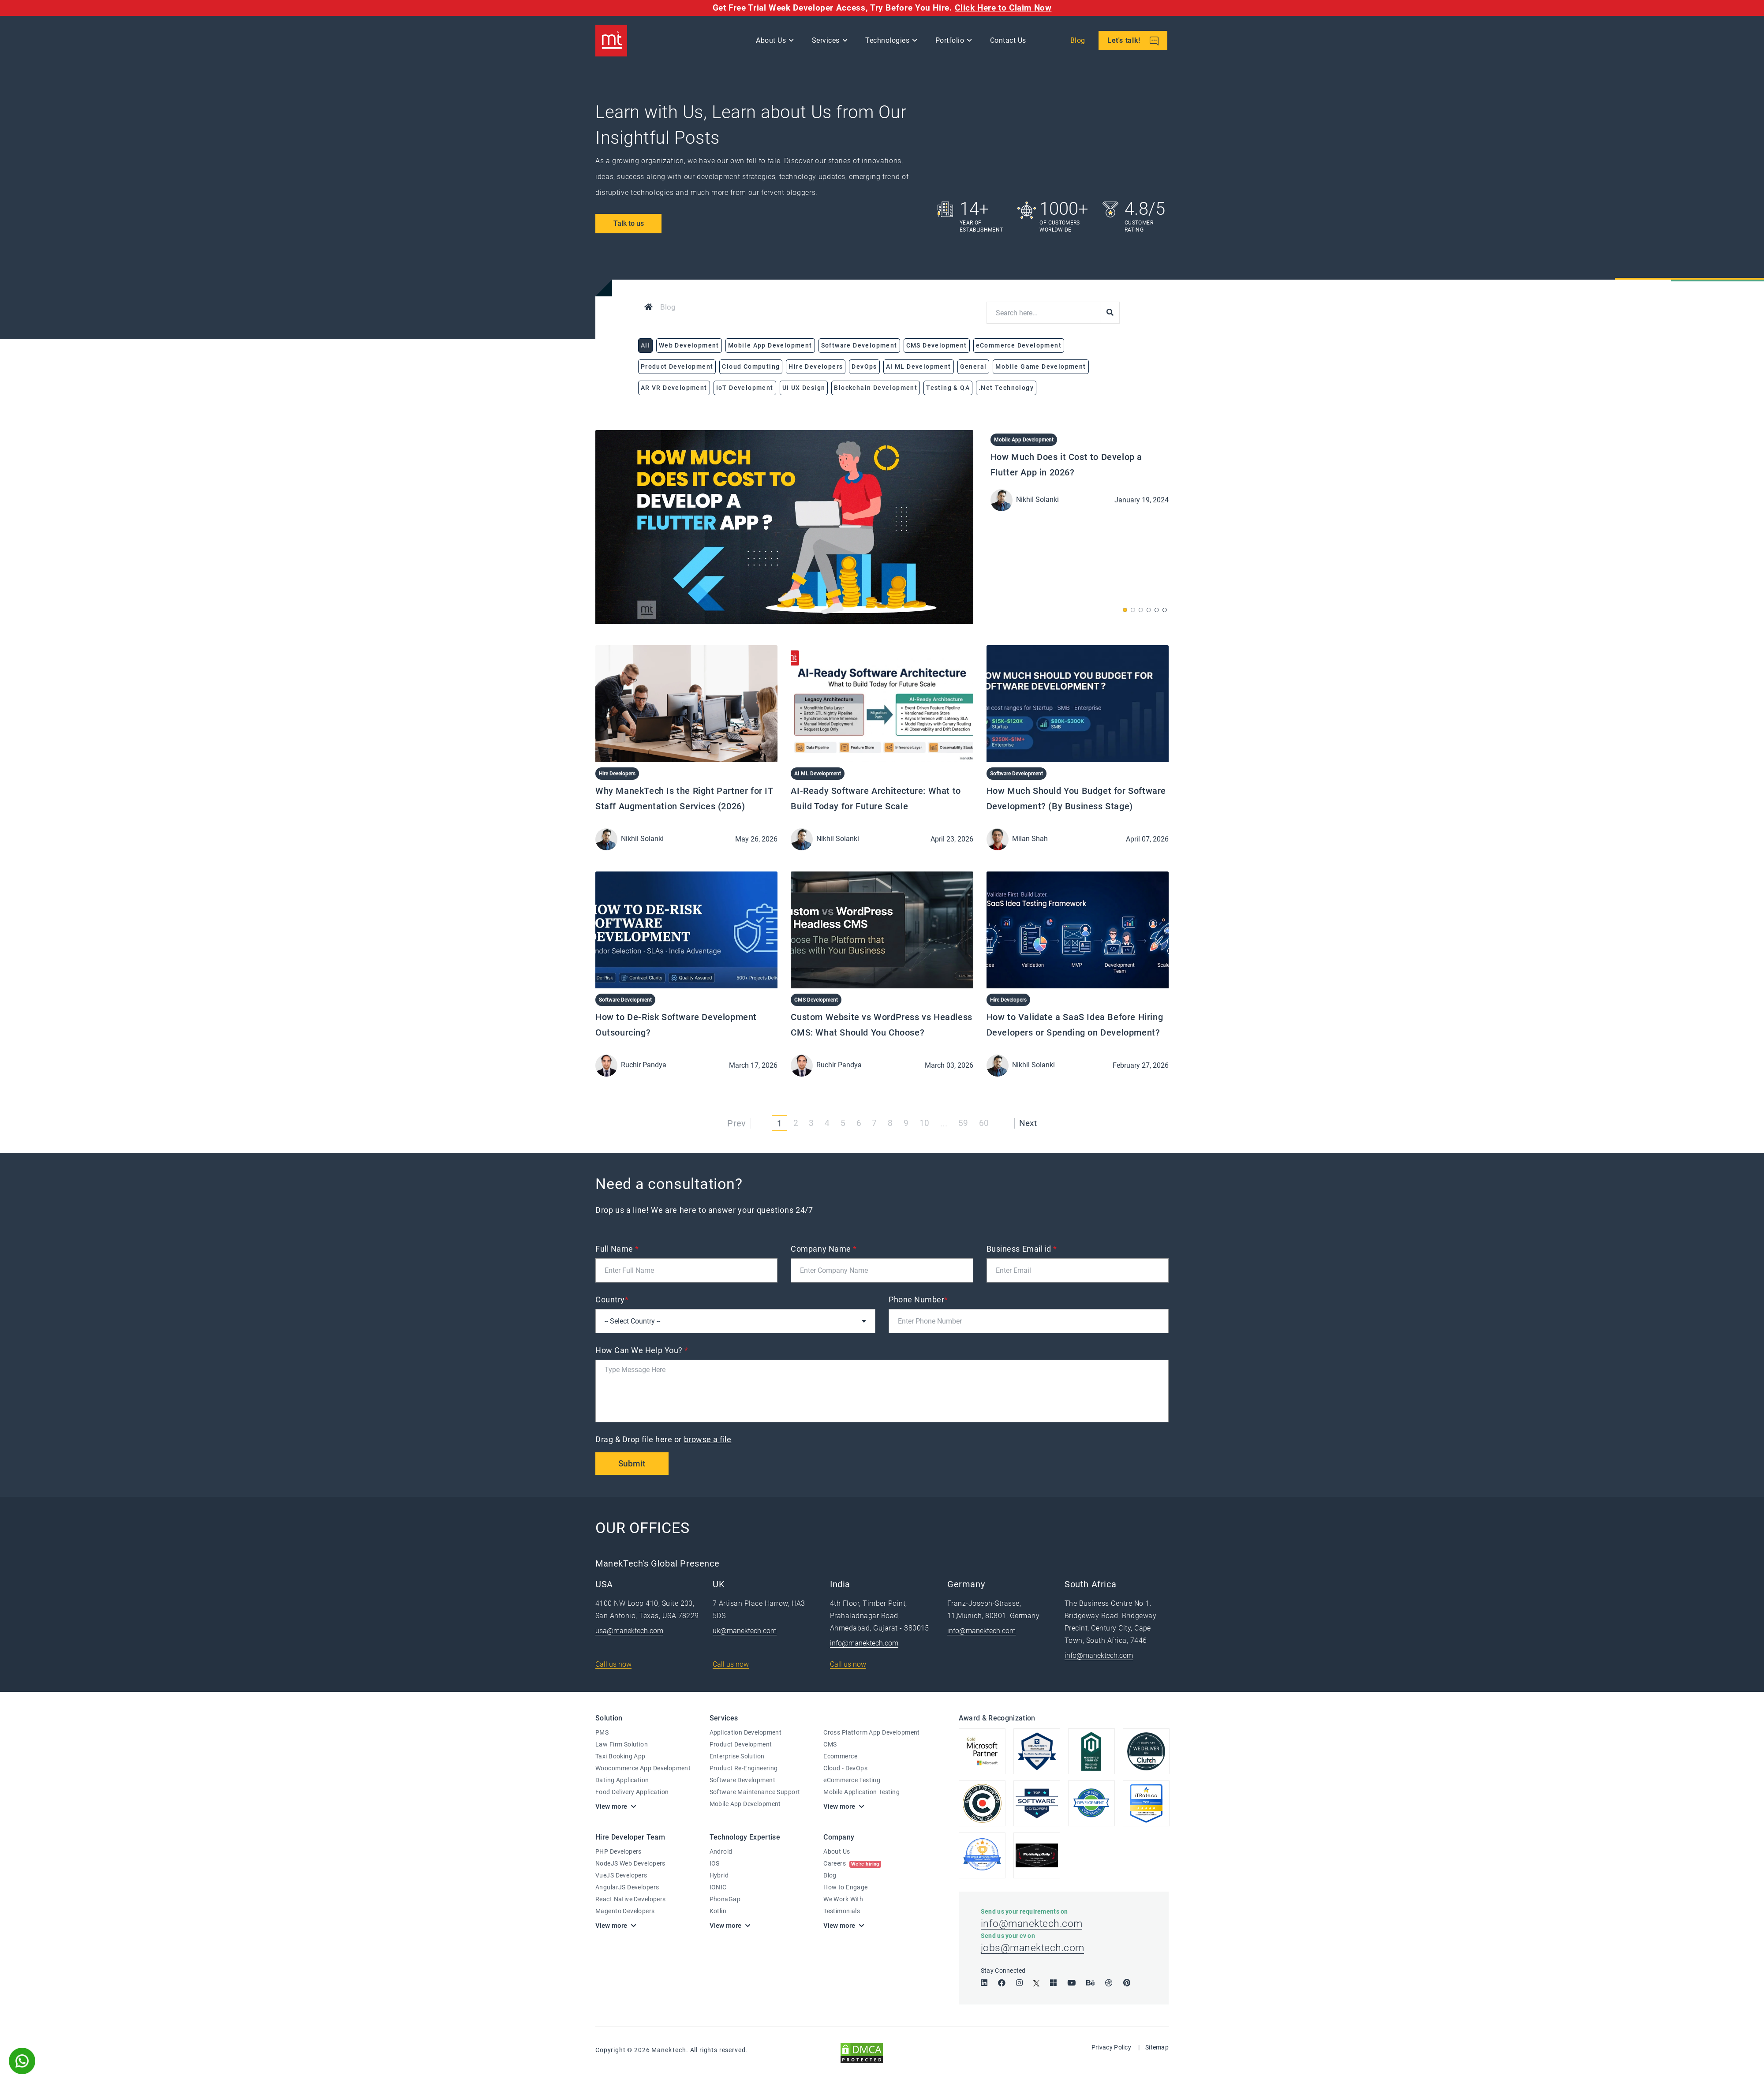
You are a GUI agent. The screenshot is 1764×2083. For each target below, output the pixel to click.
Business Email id (1022, 1248)
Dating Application (622, 1780)
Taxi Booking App (620, 1756)
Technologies (889, 42)
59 (963, 1123)
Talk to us (628, 223)
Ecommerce (840, 1756)
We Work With (843, 1899)
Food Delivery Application (632, 1792)
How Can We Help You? (641, 1350)
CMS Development (816, 1000)
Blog (1079, 42)
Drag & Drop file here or (664, 1439)
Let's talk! (1134, 42)
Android (721, 1851)
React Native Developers (630, 1899)
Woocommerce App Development (643, 1768)
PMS (602, 1732)
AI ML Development (817, 773)
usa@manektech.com (629, 1631)
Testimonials (841, 1911)
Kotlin (718, 1911)
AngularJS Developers (627, 1887)
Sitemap (1157, 2051)
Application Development (746, 1732)
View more (611, 1807)
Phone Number (918, 1299)
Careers (852, 1863)
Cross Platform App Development (871, 1732)
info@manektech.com (864, 1643)
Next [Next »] (1029, 1123)
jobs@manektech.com (1034, 1951)
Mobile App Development (1024, 440)
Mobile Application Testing (861, 1792)
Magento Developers (625, 1911)
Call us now (613, 1664)
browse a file (708, 1439)
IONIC (718, 1887)
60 (984, 1123)
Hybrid (719, 1875)
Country (611, 1299)
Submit (633, 1463)
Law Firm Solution (621, 1744)
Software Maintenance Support (755, 1792)
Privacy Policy (1111, 2051)
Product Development (741, 1744)
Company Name (824, 1248)
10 (924, 1123)
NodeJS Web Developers (630, 1863)
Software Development (1016, 773)
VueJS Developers (621, 1875)
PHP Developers (618, 1851)
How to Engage (845, 1887)
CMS (830, 1744)
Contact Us (1009, 42)
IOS (715, 1863)
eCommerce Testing (851, 1780)
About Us (773, 42)
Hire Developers (617, 773)
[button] (1125, 610)
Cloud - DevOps (845, 1768)
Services (827, 42)
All (645, 345)
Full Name (617, 1248)
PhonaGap (725, 1899)
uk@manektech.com (745, 1631)
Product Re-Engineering (744, 1768)
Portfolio (951, 42)
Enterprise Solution (737, 1756)
